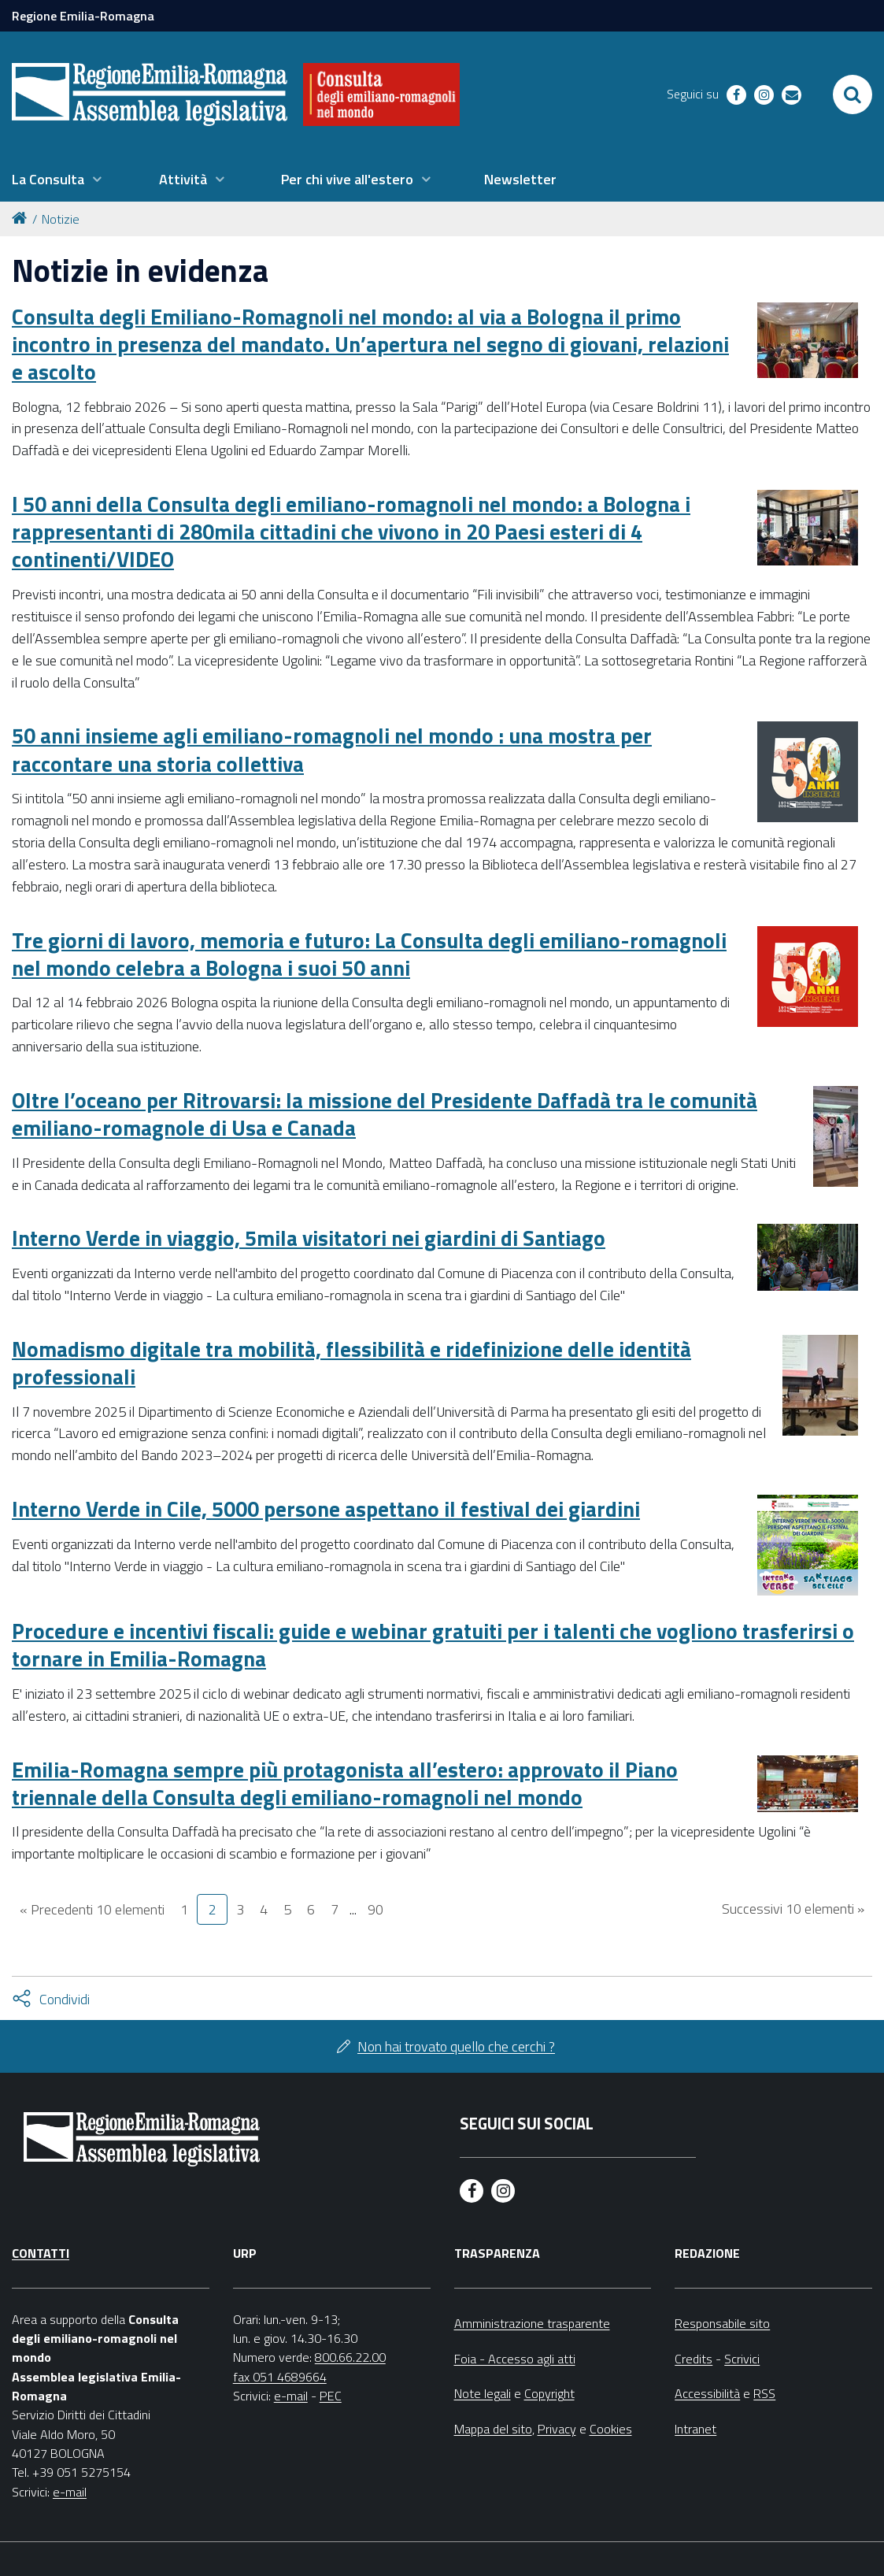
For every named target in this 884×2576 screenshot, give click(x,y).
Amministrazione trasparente (532, 2323)
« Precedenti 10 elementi (92, 1909)
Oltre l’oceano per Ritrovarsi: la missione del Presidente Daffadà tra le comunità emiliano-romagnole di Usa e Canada (384, 1113)
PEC (331, 2395)
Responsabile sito (722, 2323)
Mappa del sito (493, 2428)
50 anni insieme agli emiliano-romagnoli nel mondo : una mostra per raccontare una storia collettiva (332, 749)
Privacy (557, 2428)
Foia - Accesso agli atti (514, 2358)
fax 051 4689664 (280, 2376)
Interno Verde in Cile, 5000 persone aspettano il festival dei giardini (326, 1508)
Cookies (611, 2428)
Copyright (549, 2393)
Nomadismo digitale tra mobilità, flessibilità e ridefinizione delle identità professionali (351, 1362)
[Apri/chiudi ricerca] (852, 94)
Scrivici (742, 2358)
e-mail (70, 2491)
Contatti (40, 2253)
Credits (693, 2358)
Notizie (61, 218)
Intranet (695, 2428)
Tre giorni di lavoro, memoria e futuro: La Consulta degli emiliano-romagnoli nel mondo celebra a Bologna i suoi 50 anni (369, 954)
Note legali (482, 2393)
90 (375, 1909)
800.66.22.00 (350, 2357)
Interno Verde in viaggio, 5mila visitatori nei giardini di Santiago (308, 1237)
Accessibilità (707, 2393)
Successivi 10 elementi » (793, 1908)
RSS (764, 2393)
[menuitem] (57, 179)
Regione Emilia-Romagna (83, 15)
